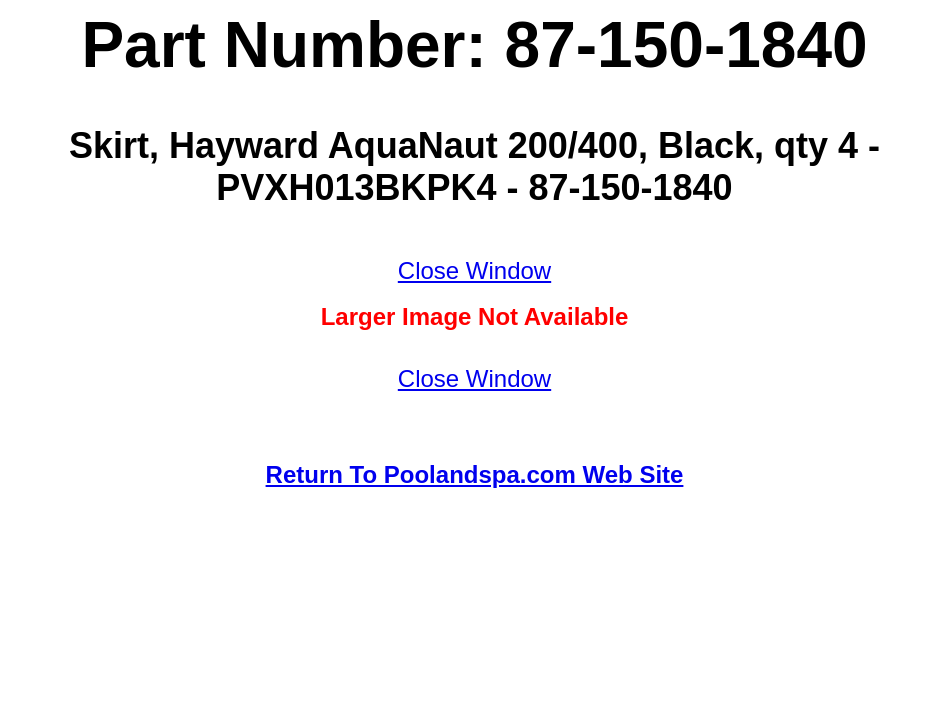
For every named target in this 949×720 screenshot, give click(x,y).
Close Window (474, 270)
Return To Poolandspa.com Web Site (475, 474)
